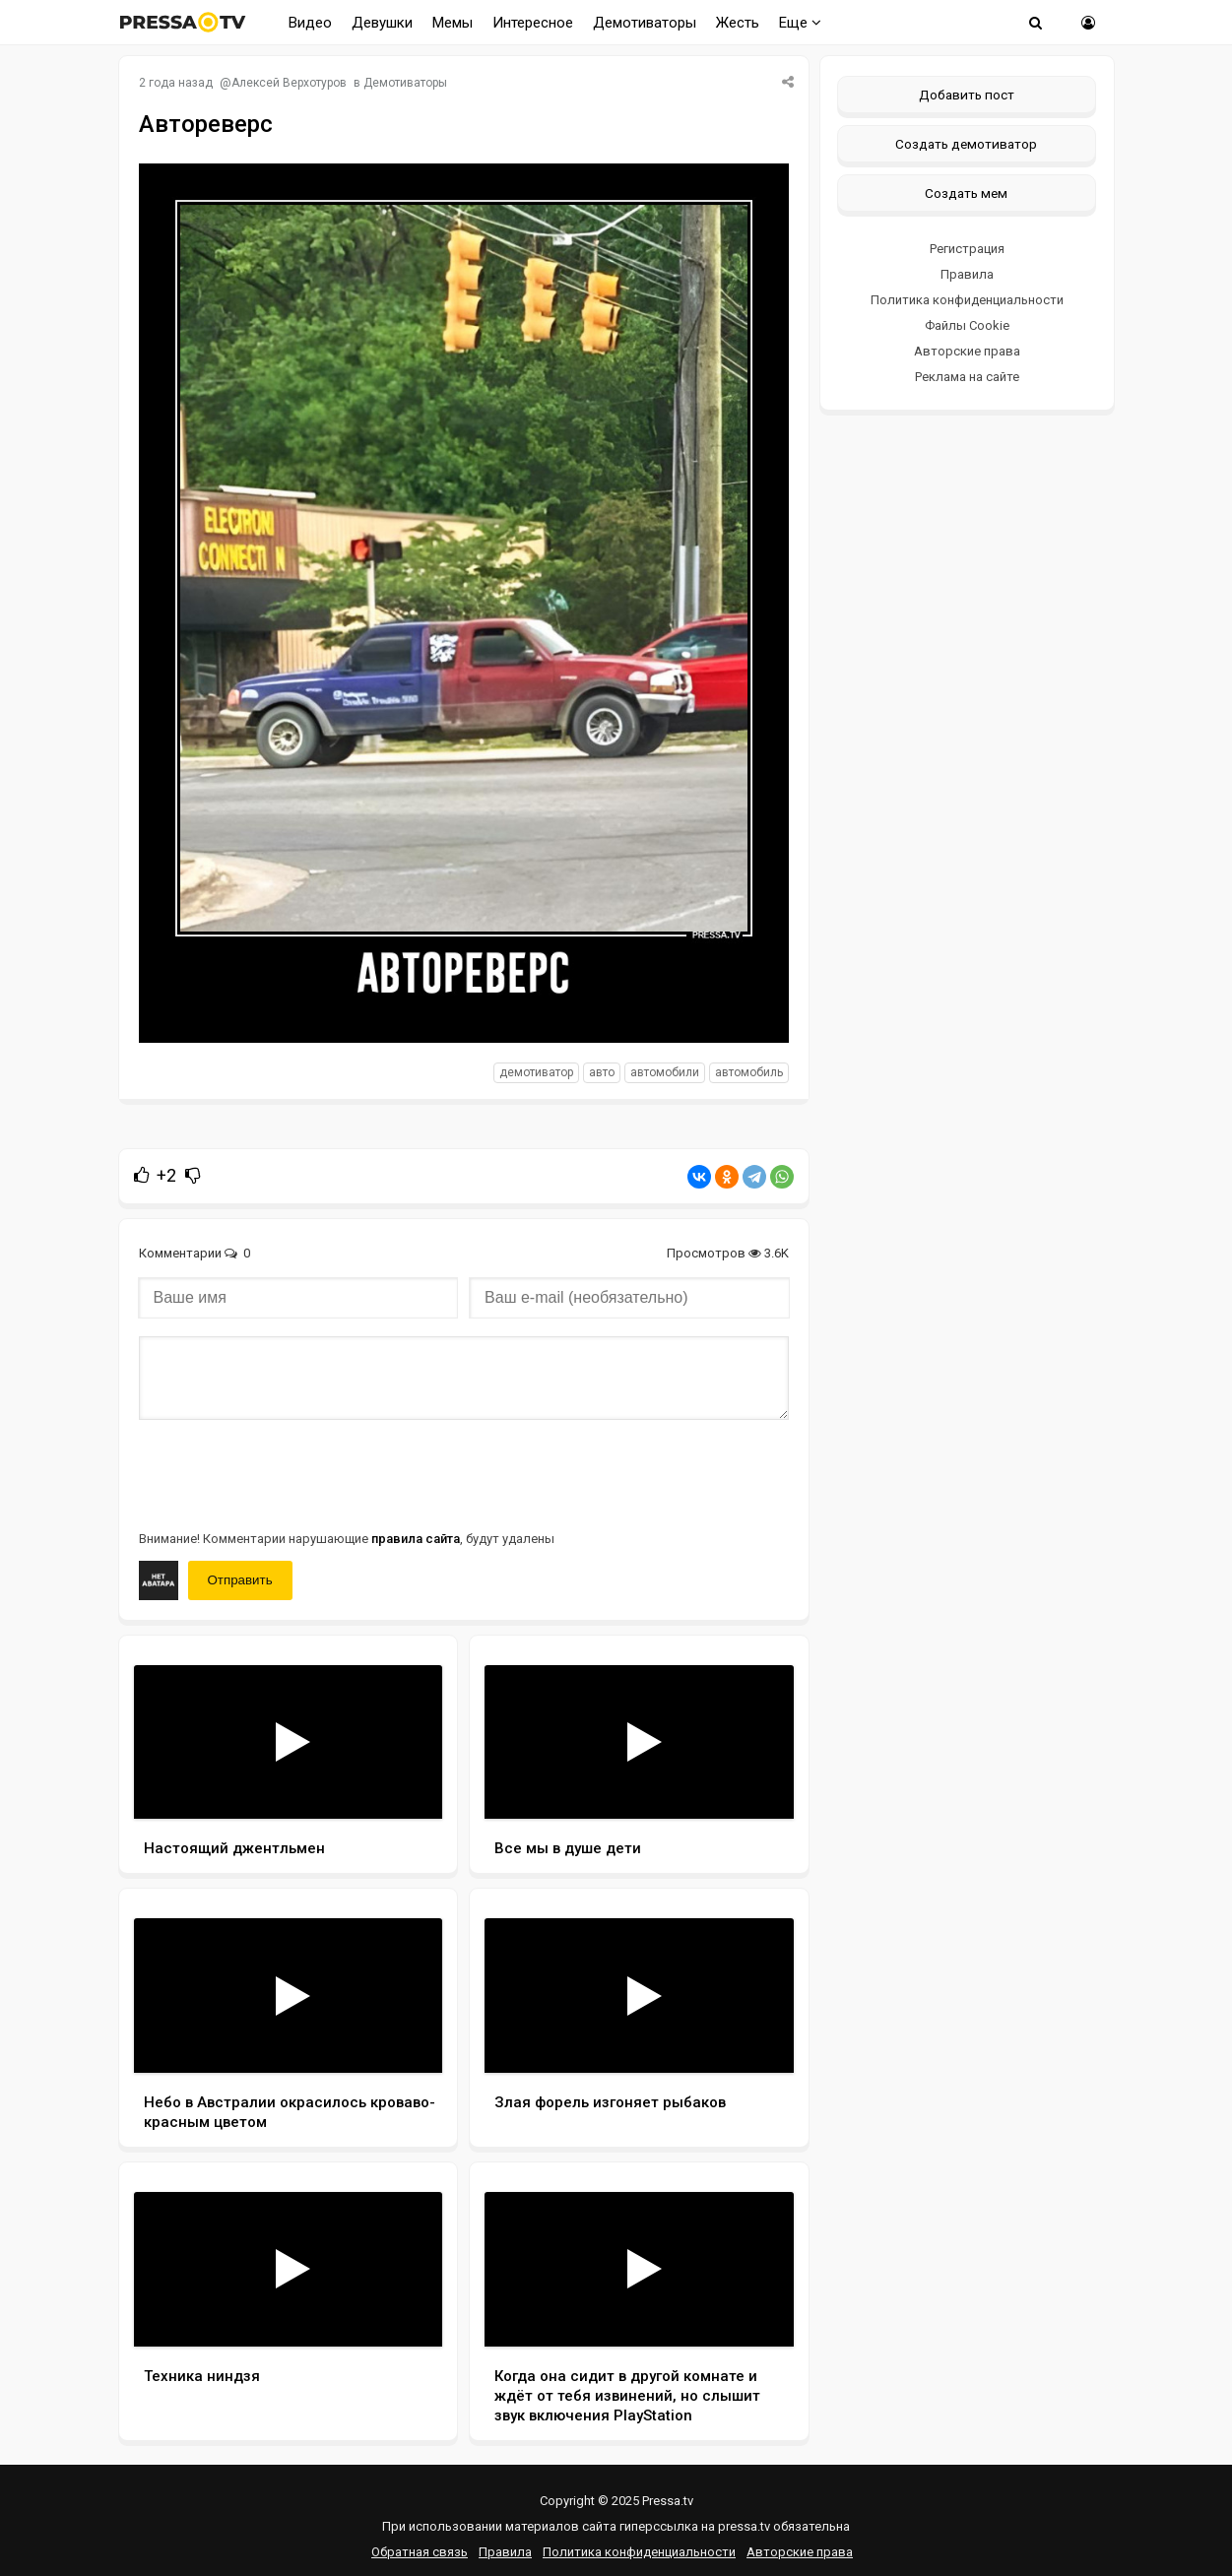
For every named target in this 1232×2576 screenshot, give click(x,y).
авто (602, 1072)
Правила (967, 274)
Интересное (532, 23)
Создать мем (966, 193)
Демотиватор (536, 1072)
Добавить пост (966, 94)
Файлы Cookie (967, 325)
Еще (800, 23)
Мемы (452, 23)
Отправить (240, 1580)
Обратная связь (419, 2551)
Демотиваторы (644, 23)
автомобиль (749, 1072)
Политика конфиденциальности (967, 299)
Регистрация (967, 248)
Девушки (382, 23)
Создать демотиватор (966, 144)
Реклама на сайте (967, 376)
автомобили (664, 1072)
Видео (310, 23)
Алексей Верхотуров (289, 83)
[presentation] (288, 1473)
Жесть (737, 23)
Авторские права (967, 351)
